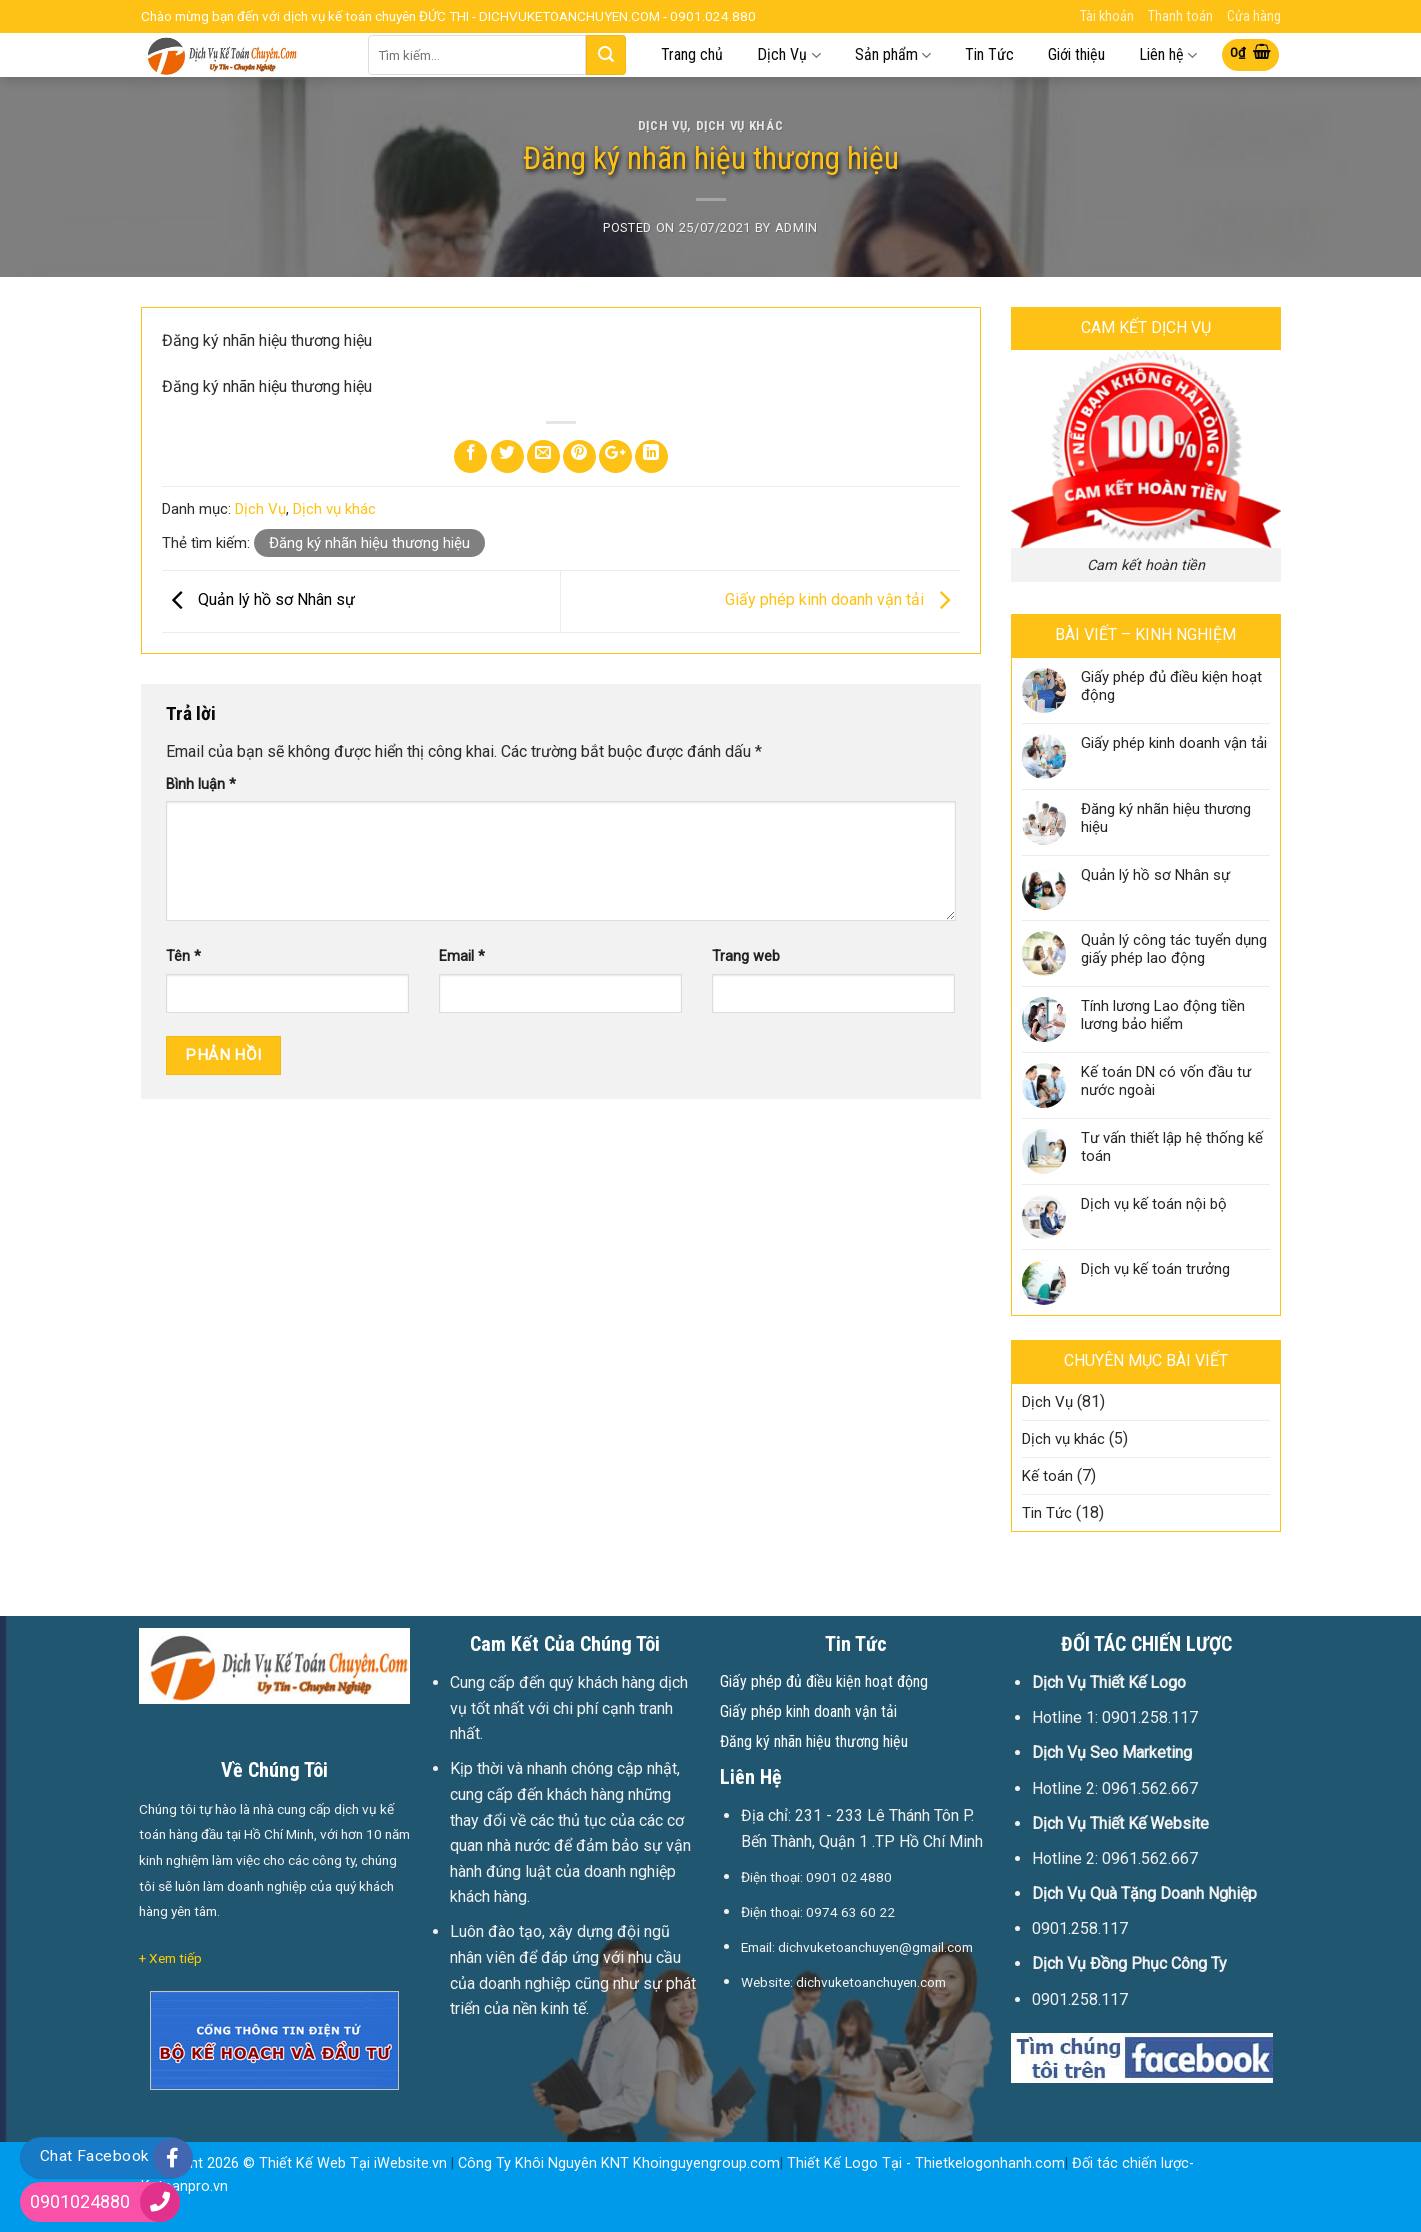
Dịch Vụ (788, 55)
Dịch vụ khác (740, 125)
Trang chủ (692, 55)
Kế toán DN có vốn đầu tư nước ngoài (1166, 1081)
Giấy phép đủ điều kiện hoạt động (1171, 686)
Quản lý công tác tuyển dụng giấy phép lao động (1174, 949)
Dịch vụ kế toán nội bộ (1154, 1204)
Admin (796, 227)
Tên (183, 956)
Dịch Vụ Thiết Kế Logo (1109, 1682)
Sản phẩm (893, 55)
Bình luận (201, 784)
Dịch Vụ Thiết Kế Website (1120, 1823)
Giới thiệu (1076, 55)
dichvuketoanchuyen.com (871, 1982)
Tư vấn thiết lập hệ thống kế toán (1172, 1147)
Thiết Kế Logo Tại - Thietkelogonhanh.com (926, 2163)
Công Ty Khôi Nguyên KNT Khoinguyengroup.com (619, 2163)
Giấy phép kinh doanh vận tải (842, 600)
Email (462, 956)
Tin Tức (989, 55)
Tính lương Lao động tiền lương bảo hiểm (1163, 1015)
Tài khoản (1107, 16)
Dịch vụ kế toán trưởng (1155, 1269)
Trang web (746, 956)
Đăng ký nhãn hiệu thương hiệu (369, 543)
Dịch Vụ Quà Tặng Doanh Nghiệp (1144, 1893)
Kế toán (1047, 1476)
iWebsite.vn (410, 2163)
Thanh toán (1180, 16)
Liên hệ (1168, 55)
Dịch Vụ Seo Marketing (1112, 1752)
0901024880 (80, 2201)
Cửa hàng (1254, 16)
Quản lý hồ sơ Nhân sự (258, 600)
